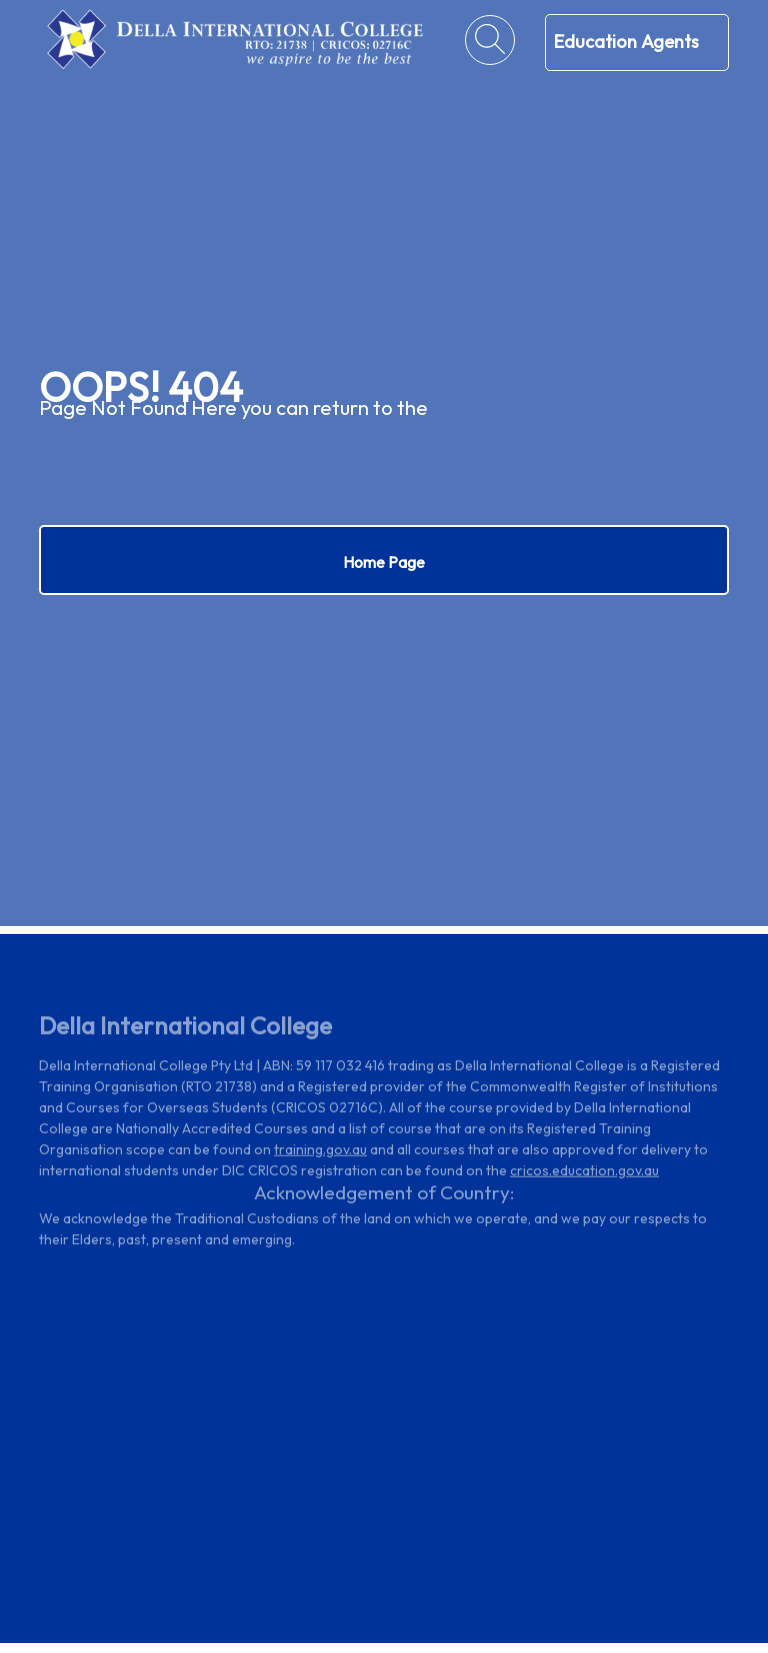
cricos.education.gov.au (584, 1173)
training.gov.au (320, 1152)
